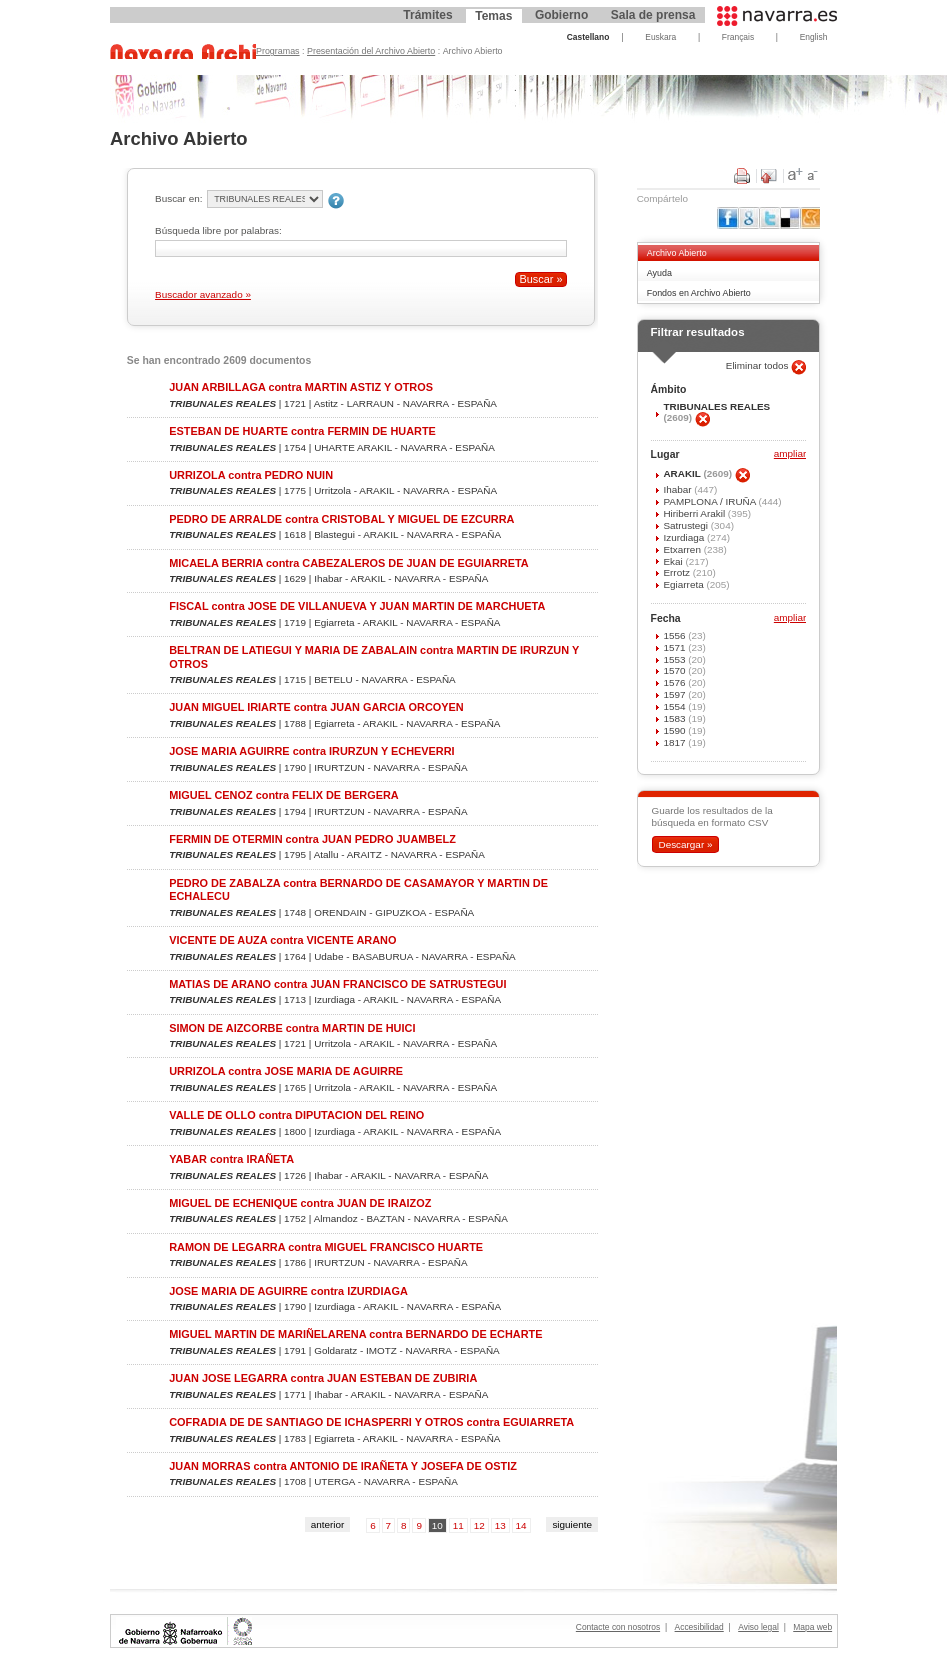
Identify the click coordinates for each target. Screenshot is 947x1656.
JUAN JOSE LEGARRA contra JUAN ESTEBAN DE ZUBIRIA (323, 1378)
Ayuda (659, 273)
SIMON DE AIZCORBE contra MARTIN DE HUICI (292, 1028)
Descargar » (685, 844)
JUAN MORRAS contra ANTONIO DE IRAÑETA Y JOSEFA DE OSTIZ (343, 1466)
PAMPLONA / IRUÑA (710, 501)
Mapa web (812, 1627)
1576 (675, 682)
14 (521, 1525)
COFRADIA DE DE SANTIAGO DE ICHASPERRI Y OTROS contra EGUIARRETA (371, 1422)
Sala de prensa (653, 15)
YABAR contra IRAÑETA (231, 1159)
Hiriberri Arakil (695, 513)
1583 (675, 718)
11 (458, 1525)
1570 (675, 670)
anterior (328, 1524)
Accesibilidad (699, 1627)
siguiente (572, 1524)
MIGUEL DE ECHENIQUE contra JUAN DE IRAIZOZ (300, 1203)
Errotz (677, 572)
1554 (675, 706)
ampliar (790, 454)
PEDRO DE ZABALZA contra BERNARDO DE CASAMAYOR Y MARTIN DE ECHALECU (358, 889)
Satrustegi (686, 525)
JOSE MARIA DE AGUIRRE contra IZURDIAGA (288, 1291)
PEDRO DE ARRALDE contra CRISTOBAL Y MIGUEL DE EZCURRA (341, 519)
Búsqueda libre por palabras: (218, 230)
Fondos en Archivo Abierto (699, 293)
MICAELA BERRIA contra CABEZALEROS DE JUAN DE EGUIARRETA (349, 563)
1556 (675, 635)
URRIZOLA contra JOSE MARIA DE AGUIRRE (286, 1071)
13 (500, 1525)
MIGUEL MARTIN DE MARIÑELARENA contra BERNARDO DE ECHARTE (355, 1334)
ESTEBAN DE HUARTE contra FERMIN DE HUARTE (302, 431)
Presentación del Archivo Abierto (371, 51)
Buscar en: (178, 198)
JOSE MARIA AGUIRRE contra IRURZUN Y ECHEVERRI (311, 751)
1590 (675, 730)
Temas (493, 16)
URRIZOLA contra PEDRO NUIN (251, 475)
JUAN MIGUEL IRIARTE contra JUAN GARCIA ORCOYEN (316, 707)
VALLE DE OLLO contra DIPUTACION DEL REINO (296, 1115)
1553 (675, 659)
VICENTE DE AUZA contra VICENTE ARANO (282, 940)
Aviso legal (758, 1627)
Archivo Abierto (677, 253)
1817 (675, 742)
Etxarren (683, 549)
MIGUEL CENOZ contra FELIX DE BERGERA (283, 795)
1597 (675, 694)
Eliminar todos (759, 365)
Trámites (427, 15)
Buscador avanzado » (203, 294)
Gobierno (561, 15)
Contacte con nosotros (618, 1627)
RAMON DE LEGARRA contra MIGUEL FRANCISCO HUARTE (326, 1247)
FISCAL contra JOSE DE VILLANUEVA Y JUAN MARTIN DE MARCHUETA (357, 606)
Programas (278, 51)
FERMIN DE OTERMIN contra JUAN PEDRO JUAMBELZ (312, 839)
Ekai (674, 561)
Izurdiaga (685, 537)
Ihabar (678, 489)
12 (479, 1525)
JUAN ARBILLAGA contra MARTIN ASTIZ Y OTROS (301, 387)
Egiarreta (684, 584)
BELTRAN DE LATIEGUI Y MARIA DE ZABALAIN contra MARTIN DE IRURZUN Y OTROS (374, 656)
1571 (675, 647)
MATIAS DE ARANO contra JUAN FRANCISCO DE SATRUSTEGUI (337, 984)
